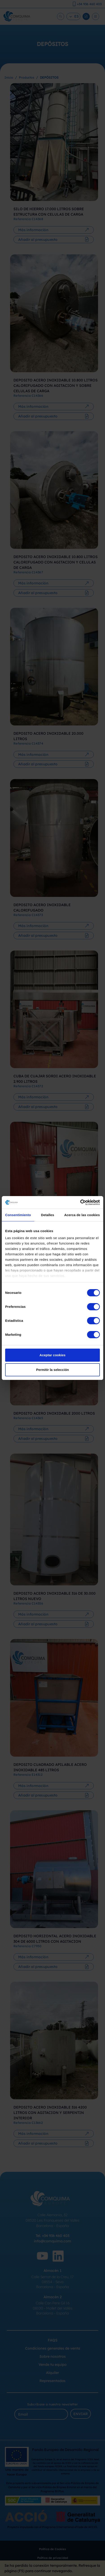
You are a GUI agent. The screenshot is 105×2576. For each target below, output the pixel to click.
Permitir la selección (52, 1370)
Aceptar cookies (52, 1355)
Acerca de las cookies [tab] (82, 1215)
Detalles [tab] (47, 1215)
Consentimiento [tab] (18, 1215)
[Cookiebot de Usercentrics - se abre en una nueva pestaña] (80, 1202)
